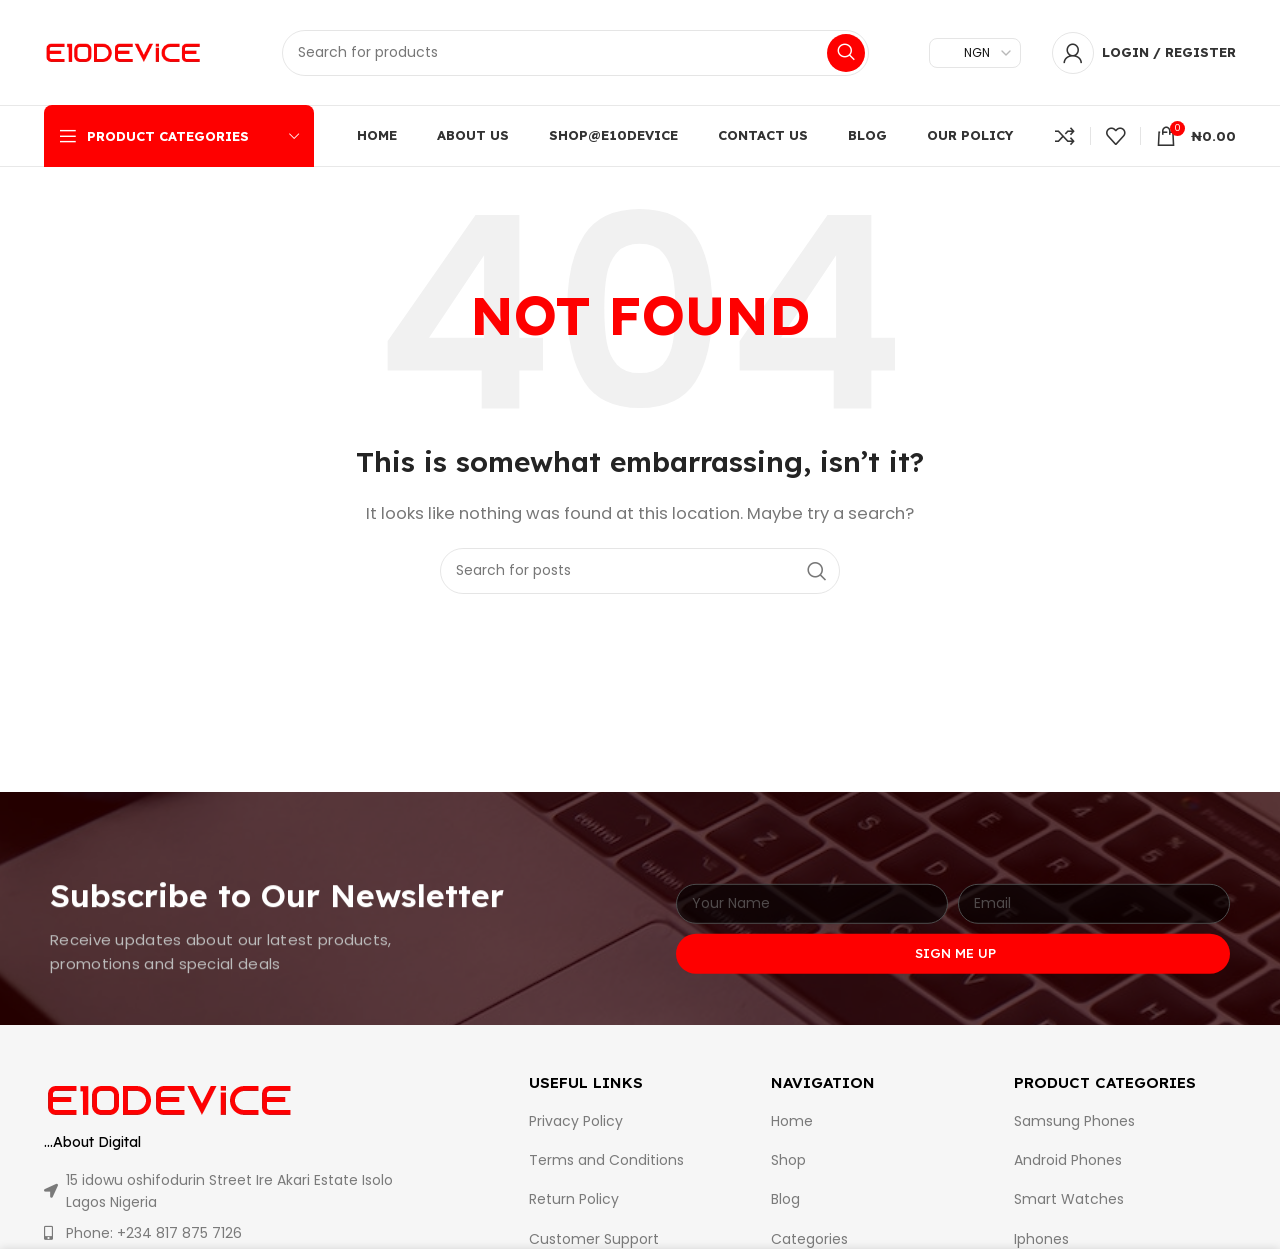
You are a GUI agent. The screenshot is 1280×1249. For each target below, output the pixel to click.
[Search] (575, 53)
